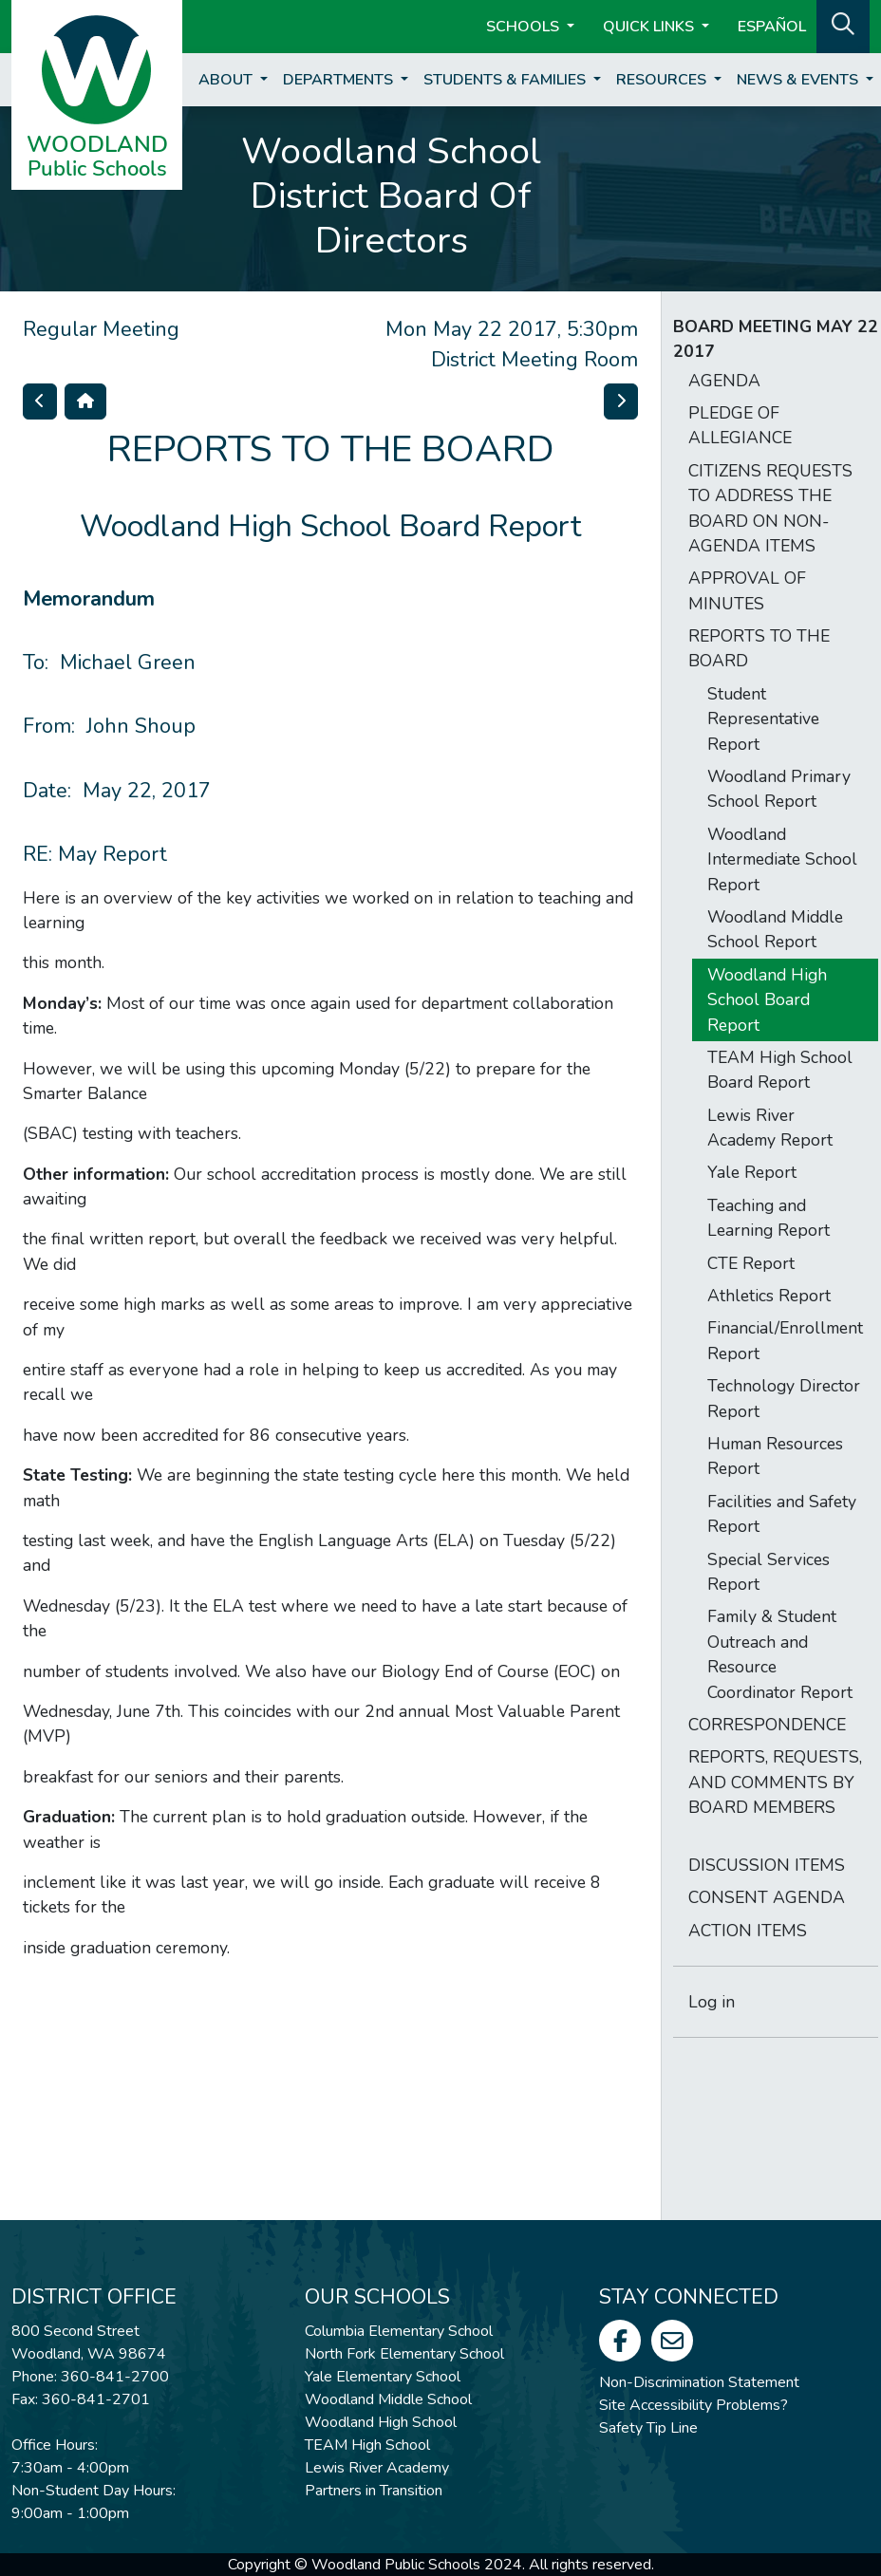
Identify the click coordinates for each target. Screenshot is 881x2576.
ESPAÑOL (772, 26)
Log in (711, 2001)
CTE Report (751, 1263)
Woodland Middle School (388, 2399)
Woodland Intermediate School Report (782, 859)
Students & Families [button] (506, 79)
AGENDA (724, 380)
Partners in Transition (373, 2490)
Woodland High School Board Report (767, 999)
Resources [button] (663, 79)
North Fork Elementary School (404, 2353)
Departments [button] (340, 79)
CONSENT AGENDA (766, 1897)
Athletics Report (769, 1295)
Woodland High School (381, 2422)
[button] (843, 24)
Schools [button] (524, 26)
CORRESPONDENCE (767, 1724)
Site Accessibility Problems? (693, 2405)
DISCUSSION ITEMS (766, 1865)
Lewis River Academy (377, 2467)
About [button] (227, 79)
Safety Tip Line (648, 2427)
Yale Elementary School (382, 2376)
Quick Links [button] (650, 26)
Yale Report (752, 1172)
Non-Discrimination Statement (699, 2382)
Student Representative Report (763, 719)
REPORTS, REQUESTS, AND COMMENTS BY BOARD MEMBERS (775, 1782)
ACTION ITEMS (747, 1930)
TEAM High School (367, 2445)
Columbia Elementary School (399, 2331)
